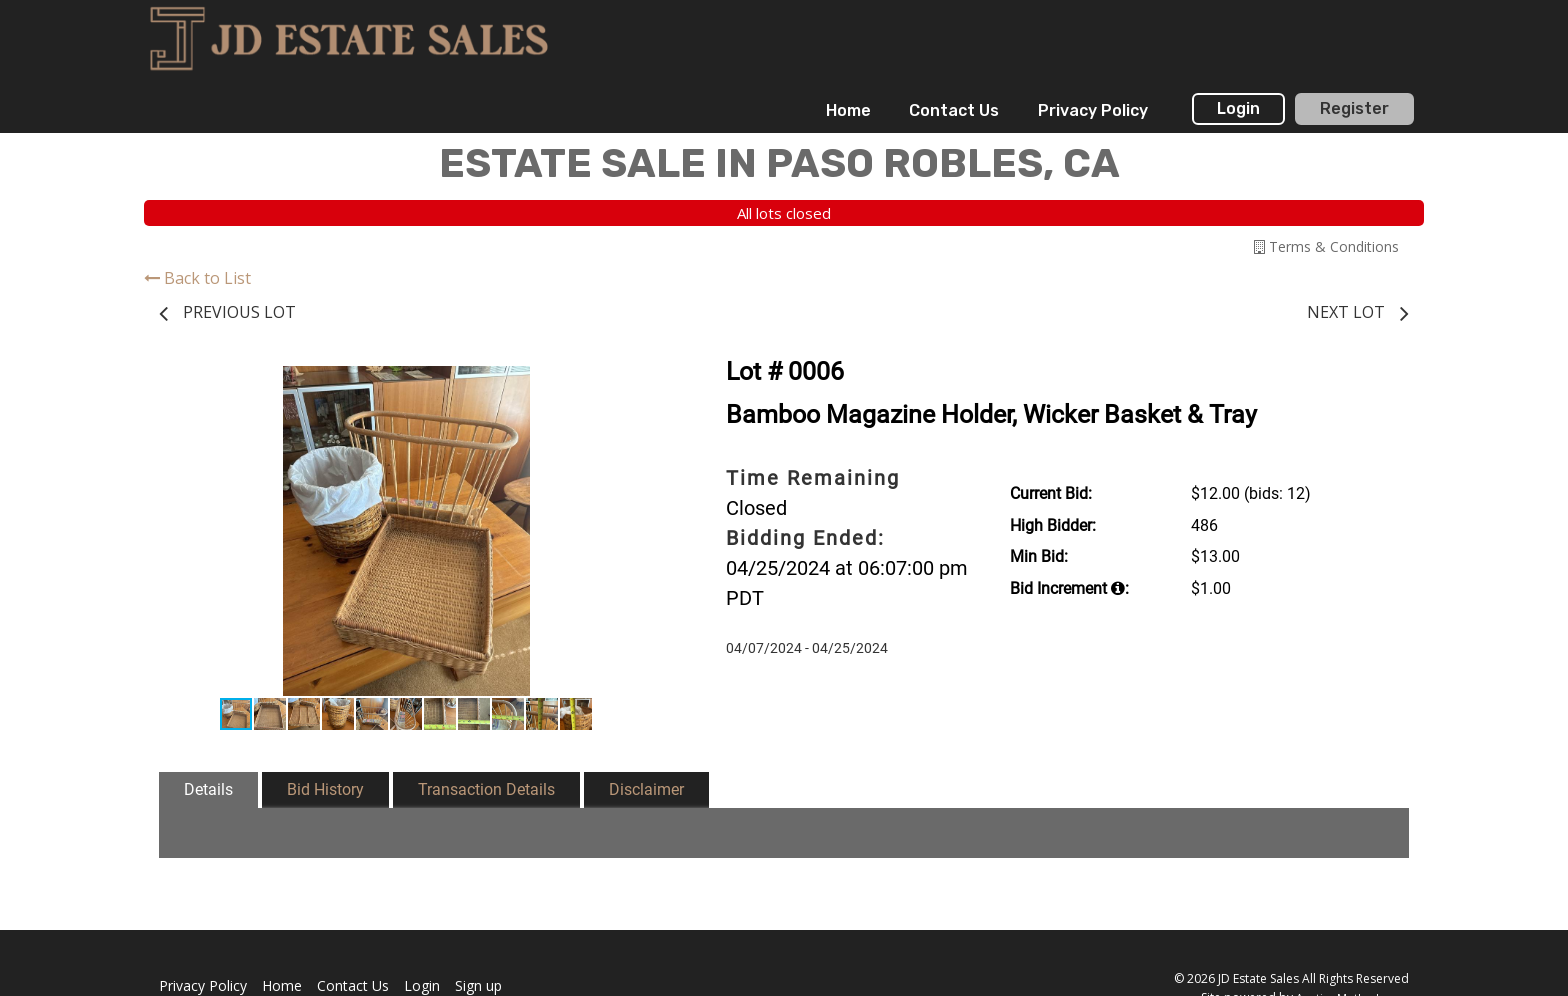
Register (1354, 108)
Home (848, 110)
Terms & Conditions (1326, 246)
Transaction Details (486, 789)
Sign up (478, 985)
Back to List (197, 278)
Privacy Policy (1093, 110)
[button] (636, 384)
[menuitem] (848, 111)
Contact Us (954, 110)
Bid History (325, 789)
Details (208, 789)
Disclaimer (646, 789)
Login (1238, 108)
